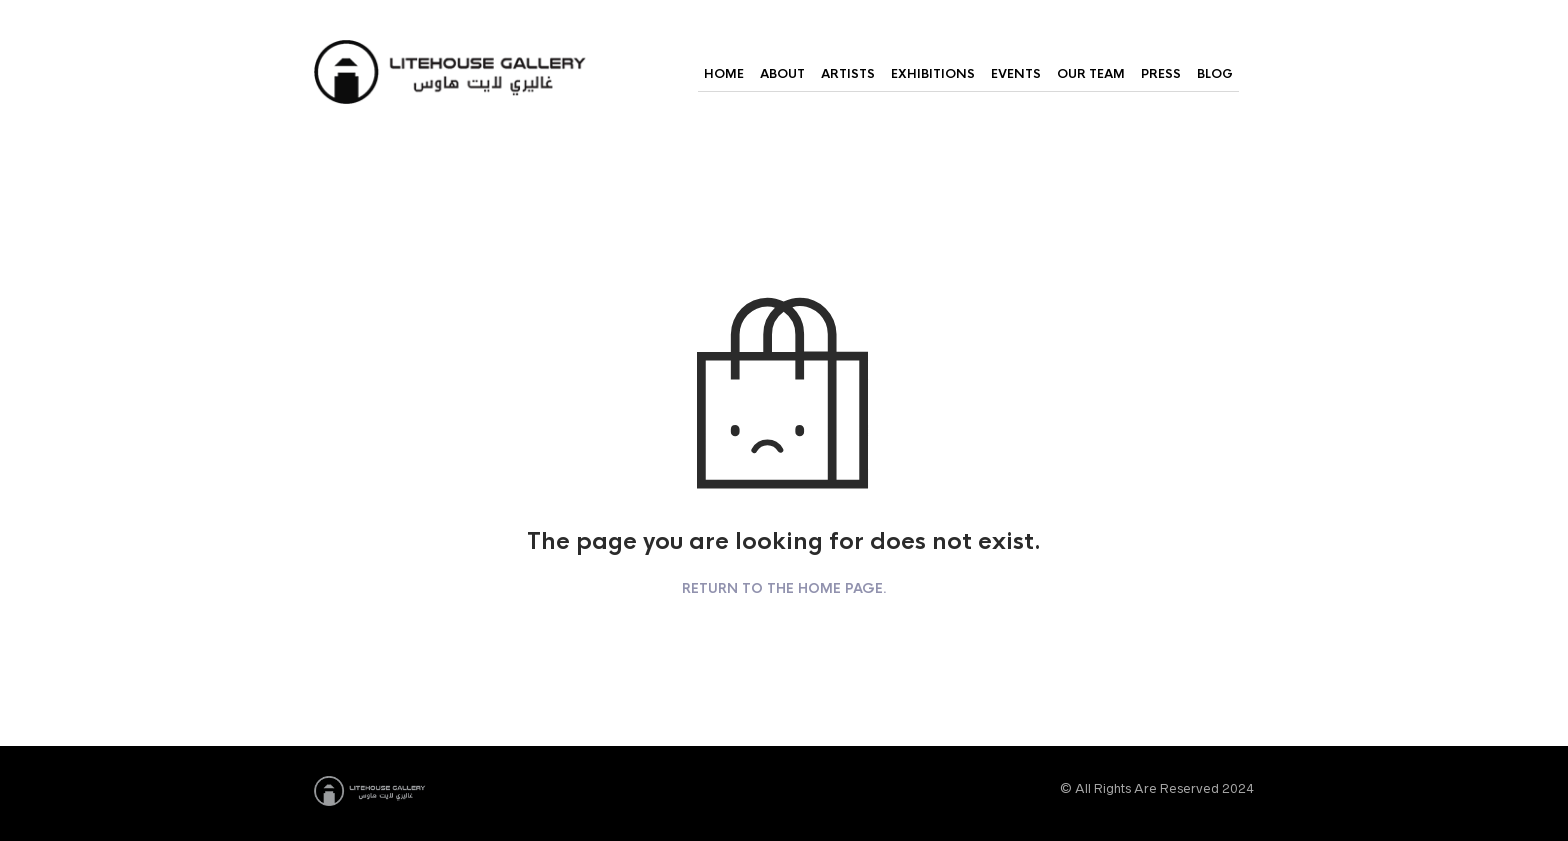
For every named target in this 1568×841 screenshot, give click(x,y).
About (782, 74)
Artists (848, 74)
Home (724, 74)
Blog (1215, 74)
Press (1161, 74)
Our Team (1091, 74)
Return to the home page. (784, 589)
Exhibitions (933, 74)
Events (1016, 74)
